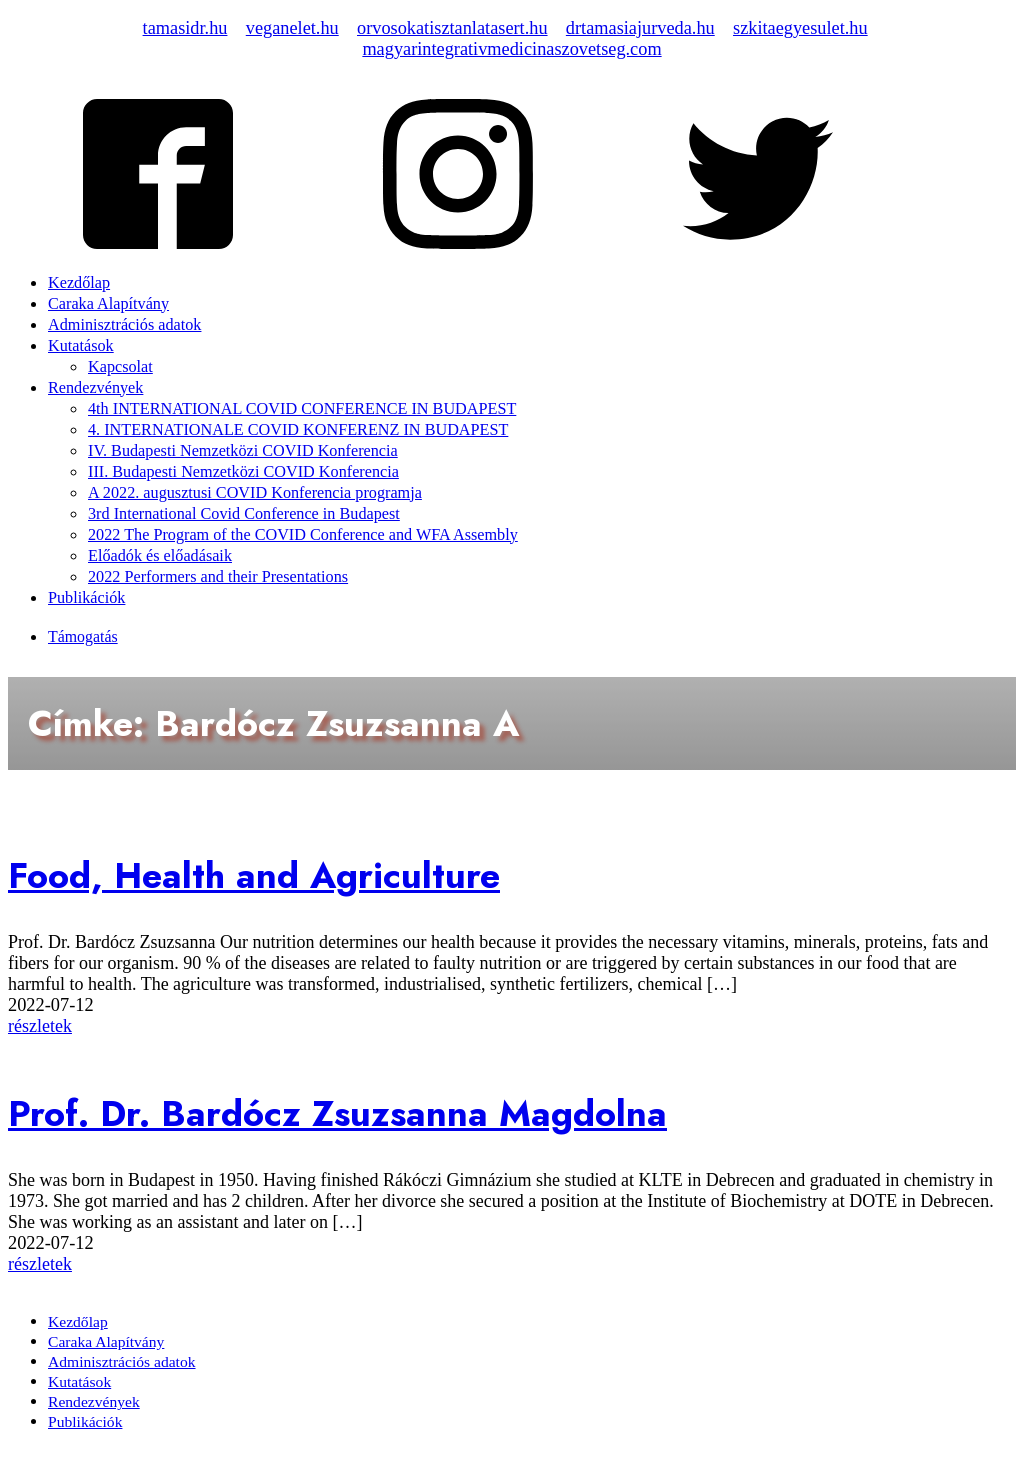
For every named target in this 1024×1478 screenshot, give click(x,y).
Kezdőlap (79, 283)
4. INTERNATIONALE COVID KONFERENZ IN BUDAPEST (298, 430)
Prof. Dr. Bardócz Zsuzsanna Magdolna (337, 1113)
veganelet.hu (292, 28)
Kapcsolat (120, 367)
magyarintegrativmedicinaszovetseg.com (511, 49)
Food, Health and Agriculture (254, 875)
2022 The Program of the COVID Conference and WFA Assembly (303, 535)
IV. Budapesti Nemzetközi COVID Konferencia (243, 451)
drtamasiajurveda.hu (640, 28)
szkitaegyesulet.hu (800, 28)
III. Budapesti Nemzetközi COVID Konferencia (243, 472)
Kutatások (81, 346)
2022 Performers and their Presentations (218, 577)
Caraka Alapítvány (108, 304)
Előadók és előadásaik (160, 556)
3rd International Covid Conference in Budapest (244, 514)
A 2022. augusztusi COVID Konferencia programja (255, 493)
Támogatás (83, 636)
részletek (40, 1026)
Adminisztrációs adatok (124, 325)
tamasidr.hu (185, 28)
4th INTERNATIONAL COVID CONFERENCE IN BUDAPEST (302, 409)
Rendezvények (95, 388)
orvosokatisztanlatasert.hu (452, 28)
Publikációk (86, 598)
